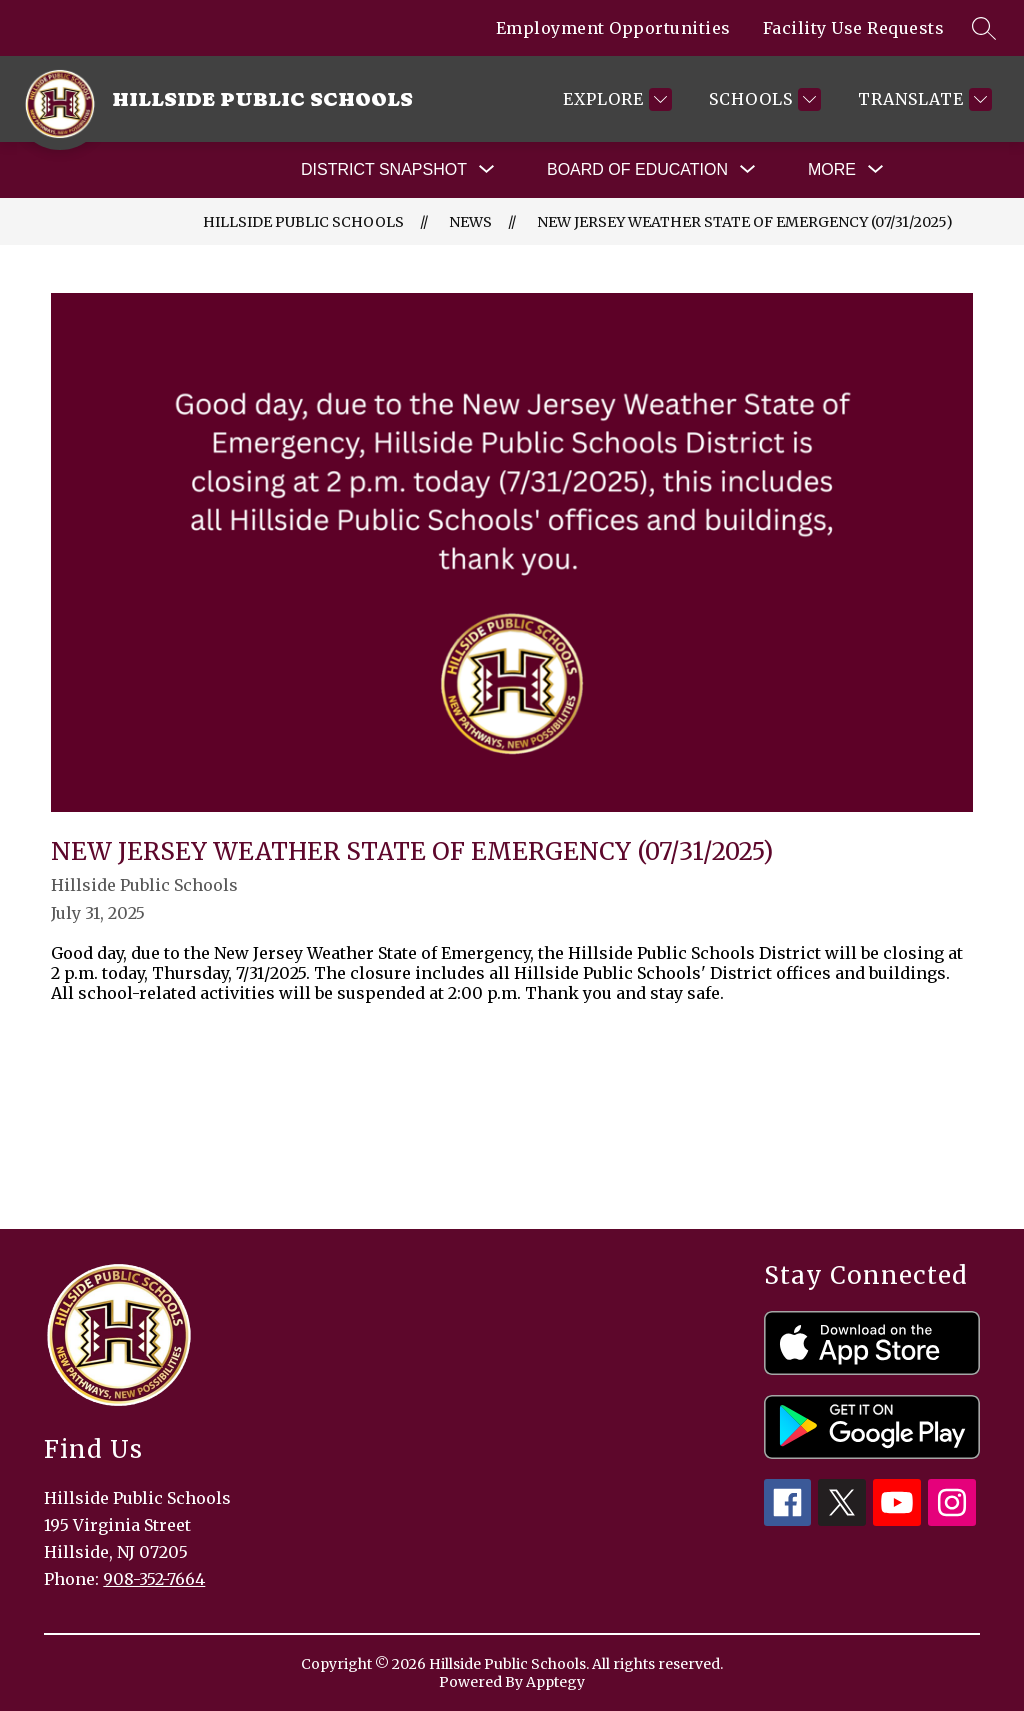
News (470, 222)
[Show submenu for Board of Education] (637, 170)
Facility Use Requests (854, 28)
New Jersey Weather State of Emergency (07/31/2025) (745, 222)
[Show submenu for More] (832, 170)
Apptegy (555, 1682)
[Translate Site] (922, 99)
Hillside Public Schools (303, 222)
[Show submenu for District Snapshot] (384, 170)
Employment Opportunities (613, 28)
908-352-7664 (154, 1579)
